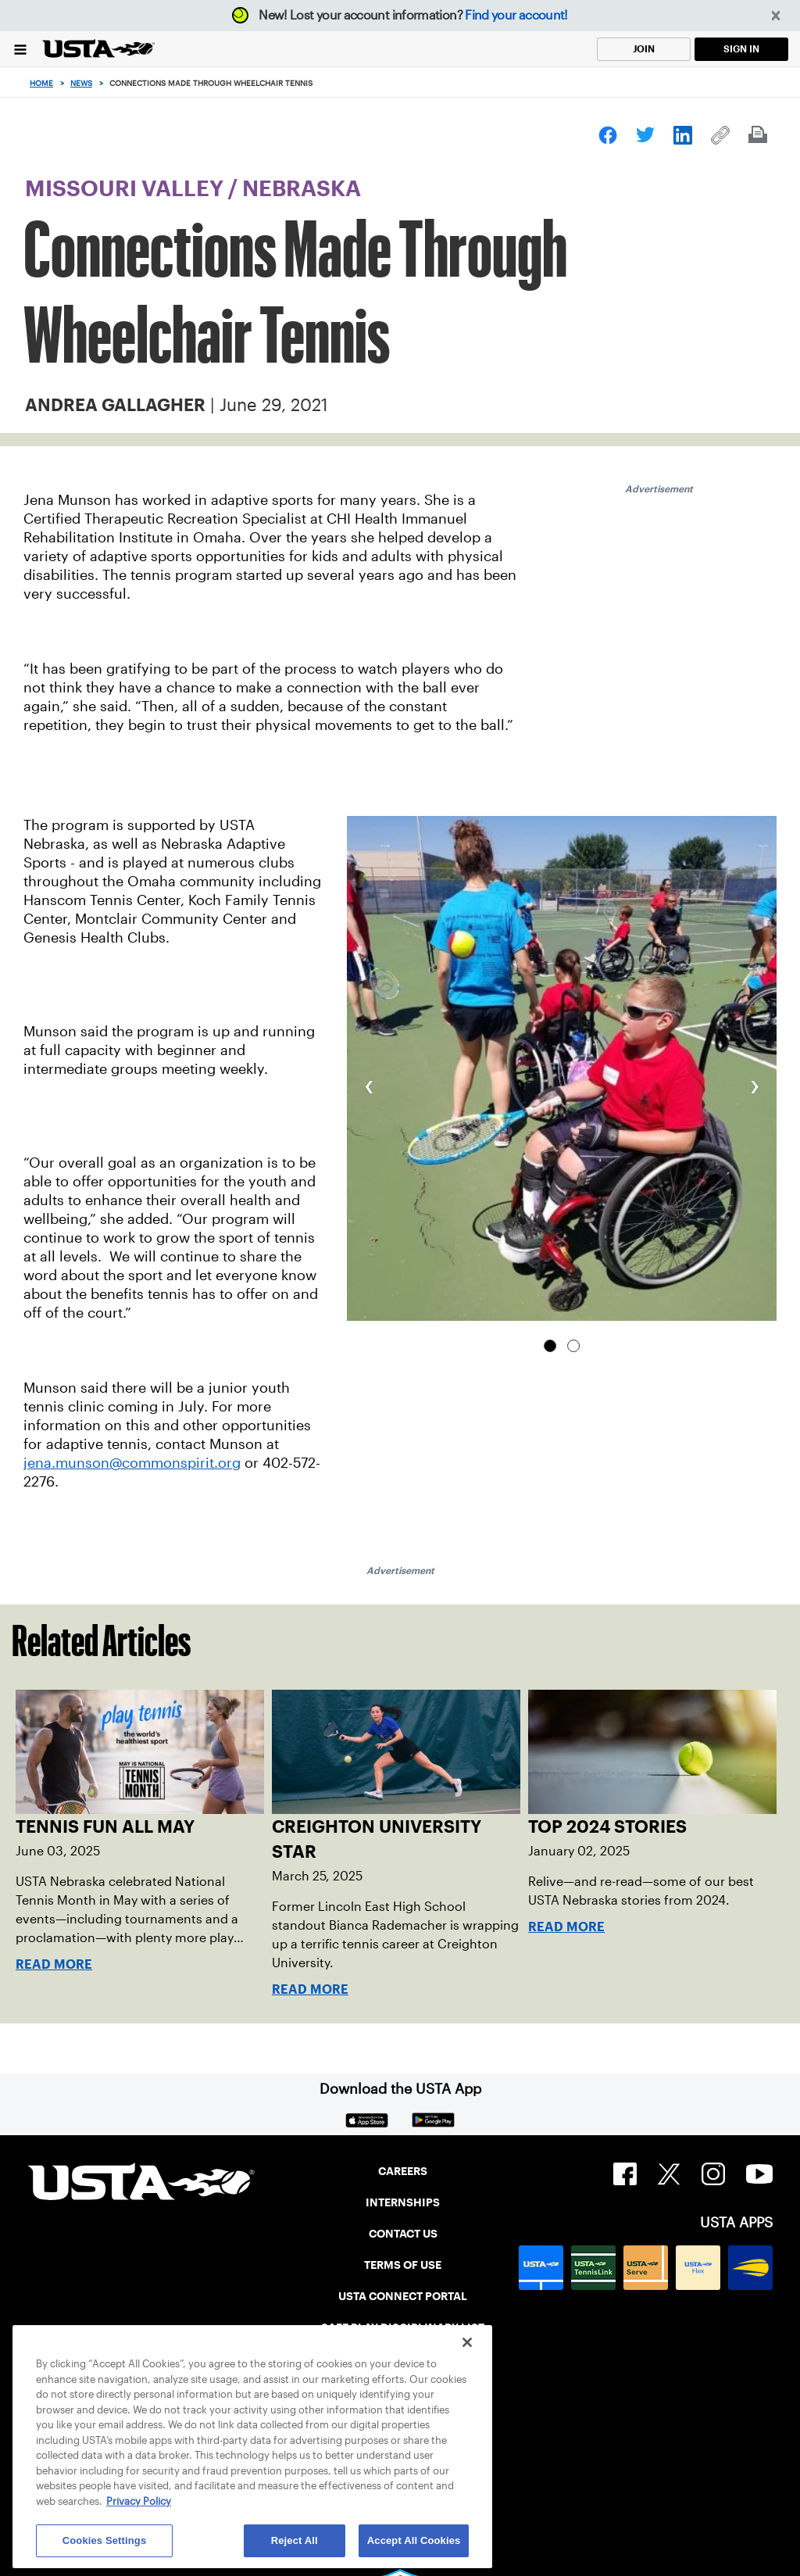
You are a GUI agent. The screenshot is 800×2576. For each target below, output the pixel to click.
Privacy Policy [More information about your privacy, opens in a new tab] (138, 2501)
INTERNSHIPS (403, 2202)
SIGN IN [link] (741, 48)
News (81, 83)
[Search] (783, 82)
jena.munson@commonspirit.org (132, 1463)
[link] (608, 135)
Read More (54, 1964)
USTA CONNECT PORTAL (402, 2296)
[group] (562, 1068)
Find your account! (516, 15)
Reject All (294, 2540)
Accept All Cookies (414, 2540)
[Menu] (20, 49)
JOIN (644, 48)
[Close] (467, 2342)
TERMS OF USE (402, 2265)
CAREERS (402, 2171)
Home (41, 83)
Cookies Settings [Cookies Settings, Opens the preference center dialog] (104, 2540)
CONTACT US (403, 2234)
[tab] (550, 1346)
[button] (776, 16)
